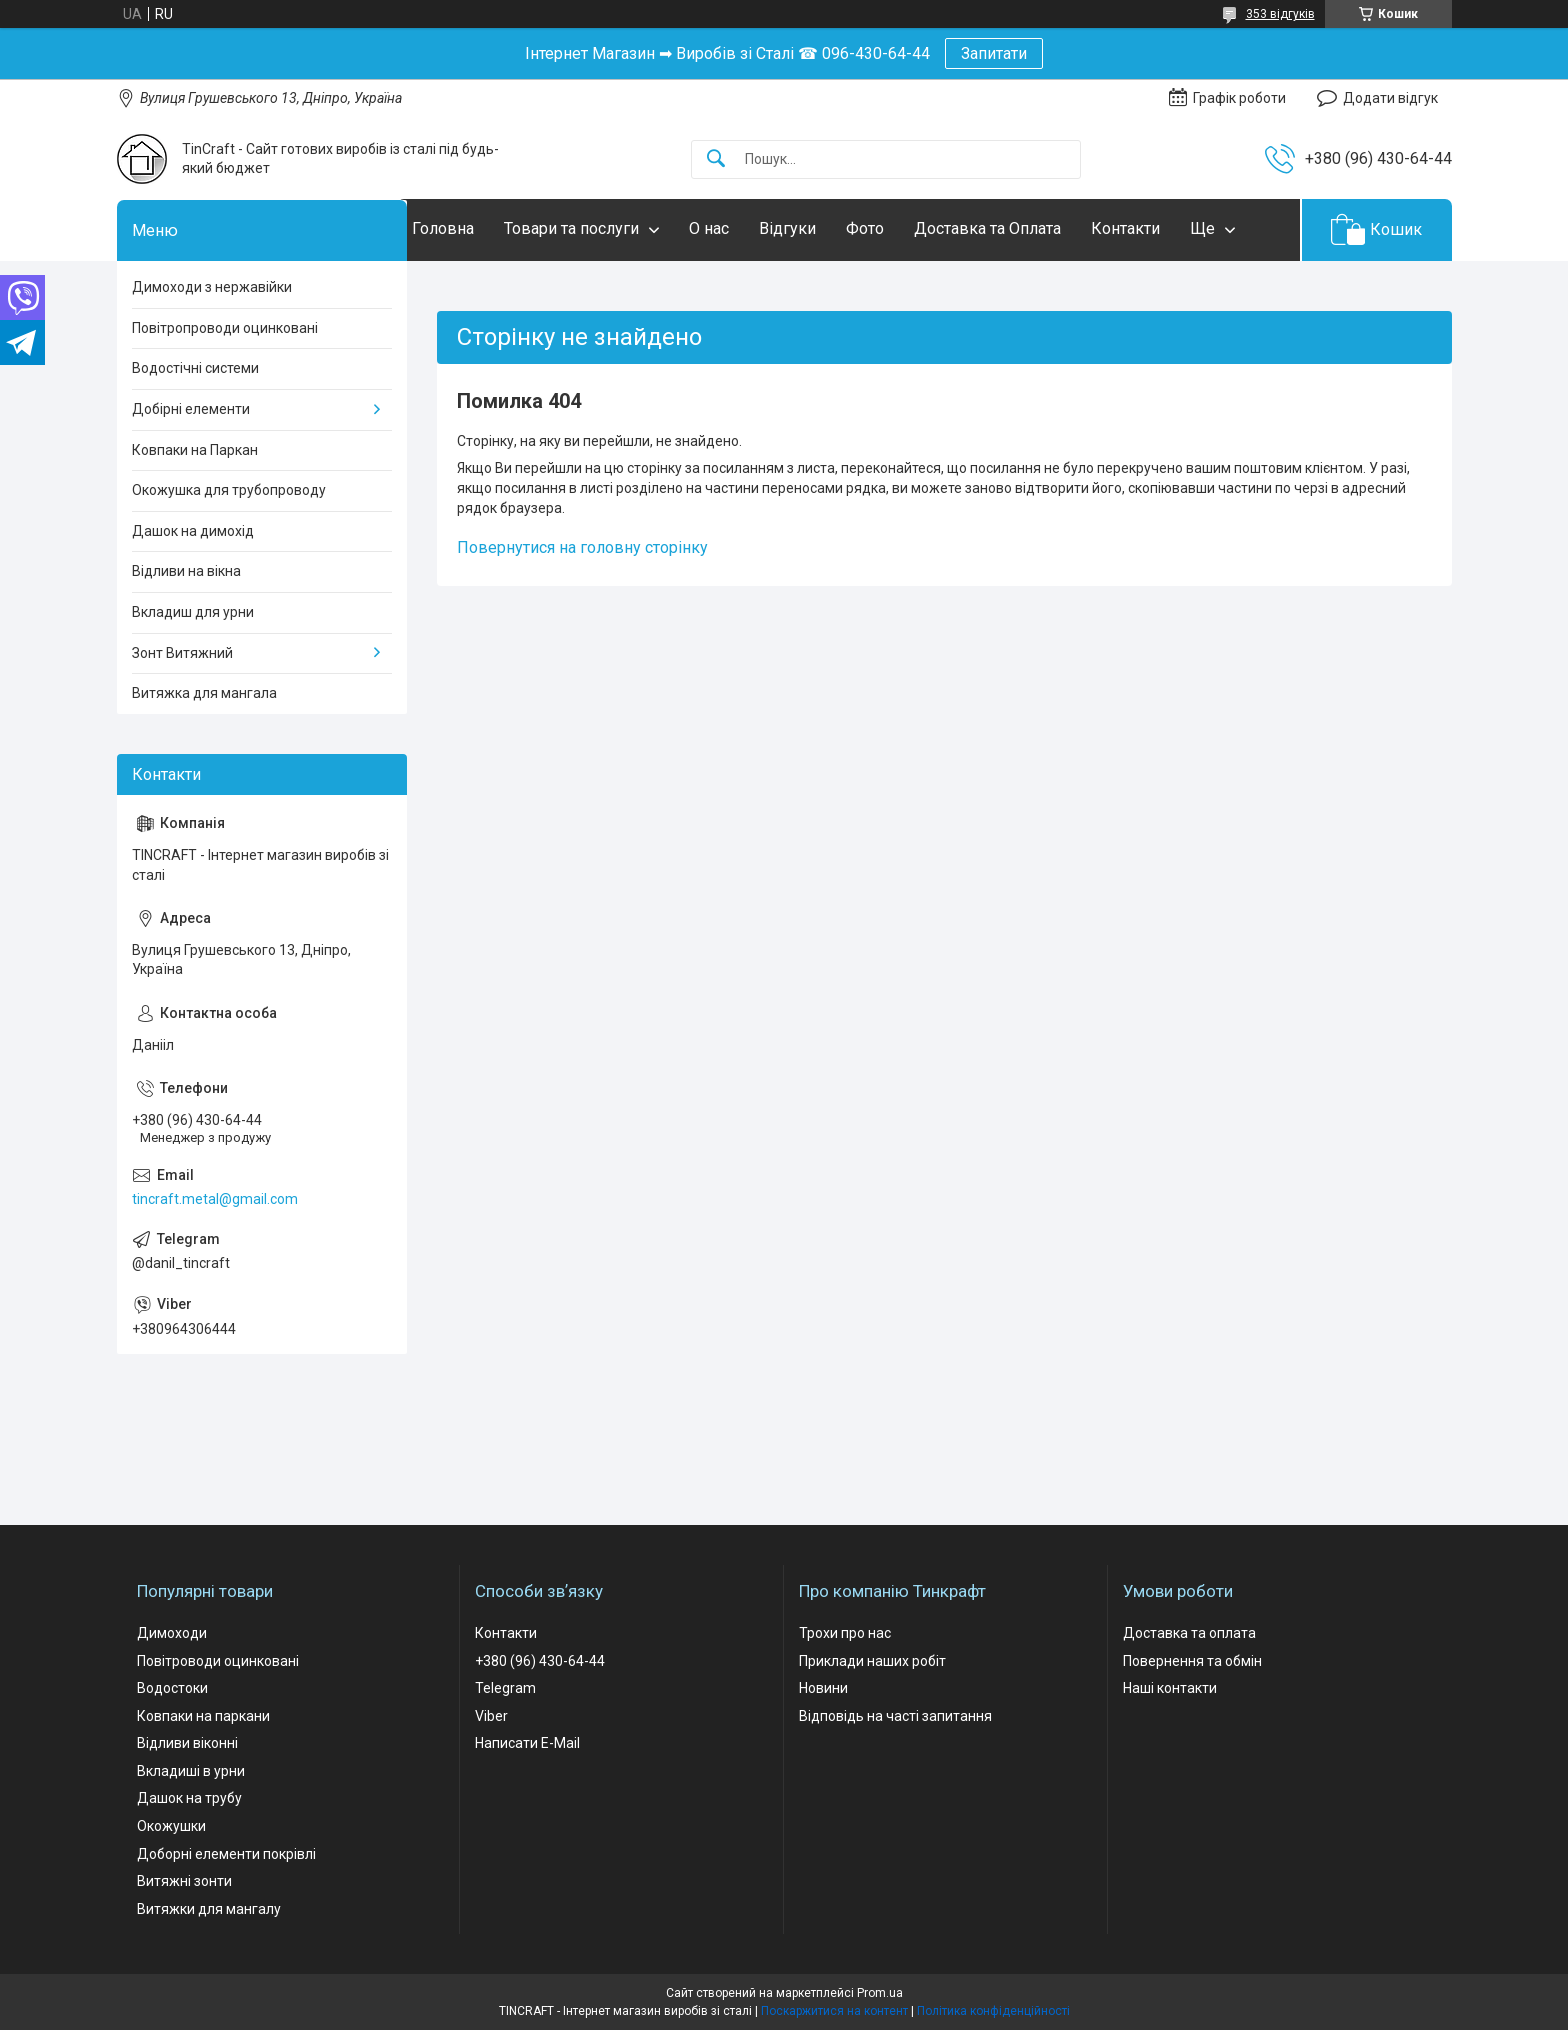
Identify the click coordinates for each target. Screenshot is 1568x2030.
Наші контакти (1170, 1688)
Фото (905, 228)
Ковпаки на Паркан (195, 450)
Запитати (994, 53)
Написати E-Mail (527, 1743)
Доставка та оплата (1189, 1633)
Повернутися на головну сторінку (582, 547)
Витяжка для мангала (204, 693)
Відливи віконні (187, 1743)
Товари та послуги (611, 228)
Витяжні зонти (184, 1881)
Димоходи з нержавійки (212, 287)
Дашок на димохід (193, 531)
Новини (823, 1688)
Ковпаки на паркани (203, 1716)
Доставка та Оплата (1027, 228)
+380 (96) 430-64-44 (540, 1661)
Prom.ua (880, 1993)
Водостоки (172, 1688)
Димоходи (172, 1633)
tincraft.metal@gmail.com (215, 1199)
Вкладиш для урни (193, 612)
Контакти (1165, 228)
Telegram (505, 1688)
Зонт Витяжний (182, 653)
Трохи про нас (845, 1633)
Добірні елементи (191, 409)
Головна (483, 228)
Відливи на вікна (186, 571)
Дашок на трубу (189, 1798)
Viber (491, 1716)
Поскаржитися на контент (834, 2011)
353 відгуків (1280, 14)
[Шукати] (716, 159)
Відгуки (827, 228)
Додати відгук (1390, 98)
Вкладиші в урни (191, 1771)
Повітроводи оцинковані (218, 1661)
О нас (749, 228)
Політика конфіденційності (993, 2011)
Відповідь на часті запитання (895, 1716)
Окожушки (171, 1826)
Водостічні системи (195, 368)
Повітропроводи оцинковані (225, 328)
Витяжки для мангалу (209, 1909)
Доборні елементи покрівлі (226, 1854)
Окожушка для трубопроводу (229, 490)
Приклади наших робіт (872, 1661)
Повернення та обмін (1192, 1661)
